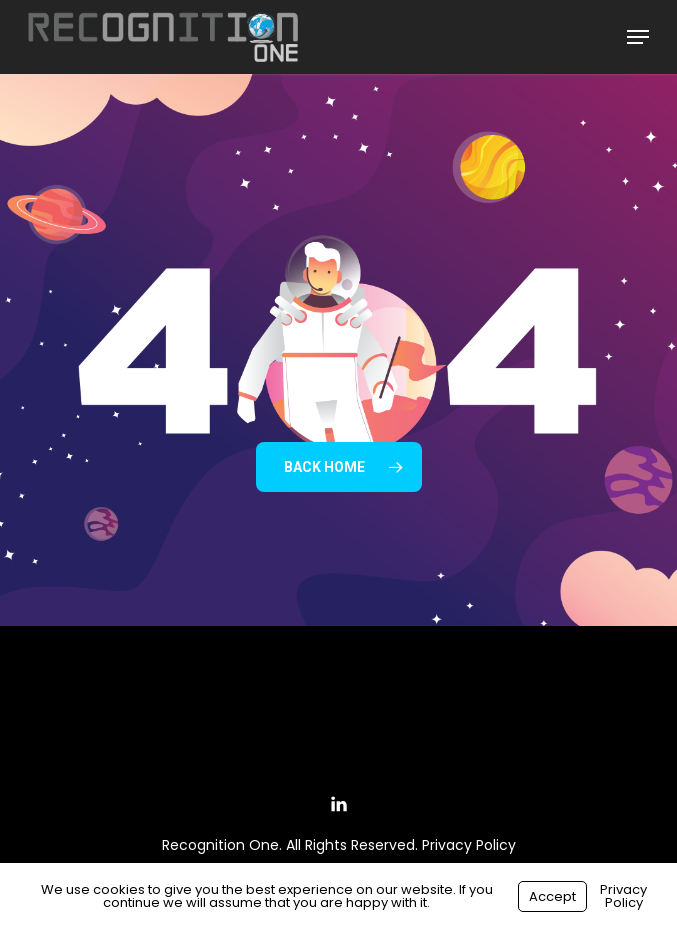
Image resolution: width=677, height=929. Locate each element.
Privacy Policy (469, 845)
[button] (638, 37)
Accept (552, 896)
